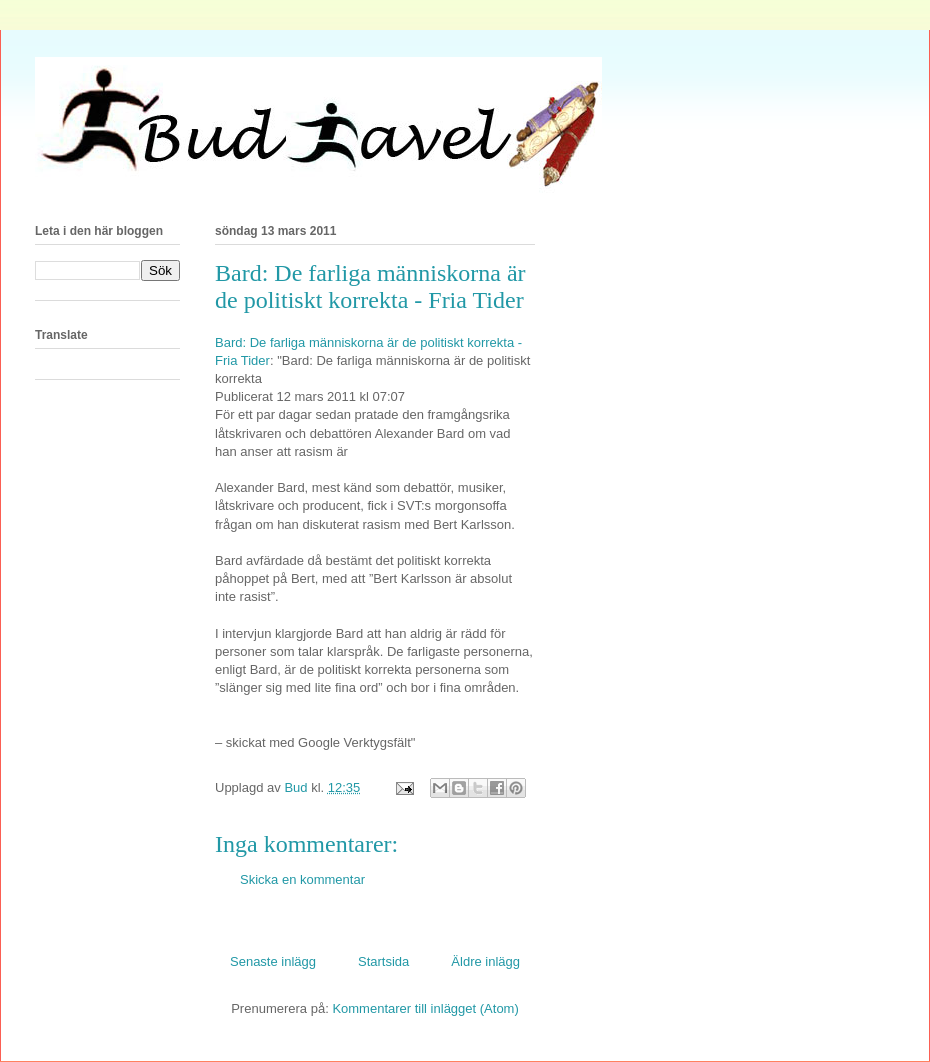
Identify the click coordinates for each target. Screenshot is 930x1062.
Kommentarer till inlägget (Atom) (425, 1008)
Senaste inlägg (273, 961)
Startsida (383, 961)
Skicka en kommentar (302, 879)
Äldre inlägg (485, 961)
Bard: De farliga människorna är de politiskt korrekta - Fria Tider (370, 286)
